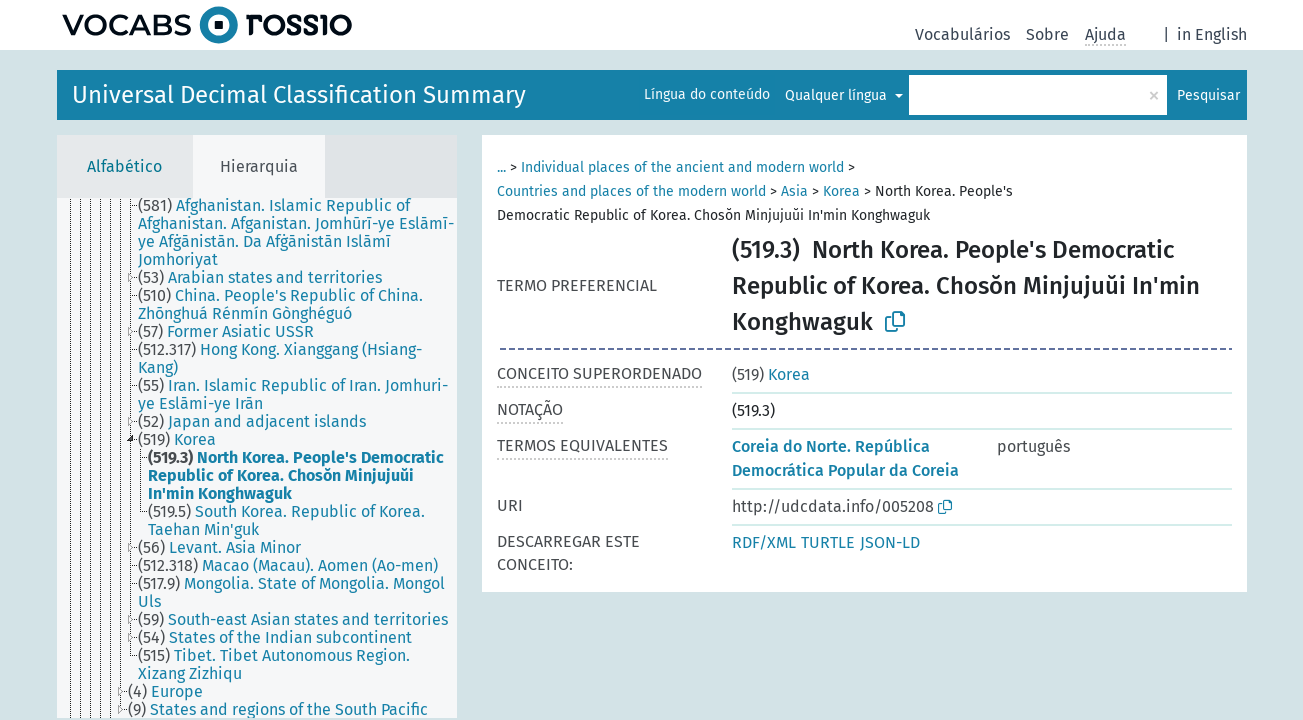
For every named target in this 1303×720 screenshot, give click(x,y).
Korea (841, 191)
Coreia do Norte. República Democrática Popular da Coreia (845, 458)
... (501, 167)
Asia (794, 191)
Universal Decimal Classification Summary (299, 95)
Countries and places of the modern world (631, 191)
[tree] (257, 458)
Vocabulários (962, 34)
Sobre (1047, 34)
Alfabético (124, 166)
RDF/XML (764, 542)
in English (1212, 34)
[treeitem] (306, 233)
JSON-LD (890, 542)
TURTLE (828, 542)
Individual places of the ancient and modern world (682, 167)
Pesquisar (1208, 95)
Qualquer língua (838, 95)
